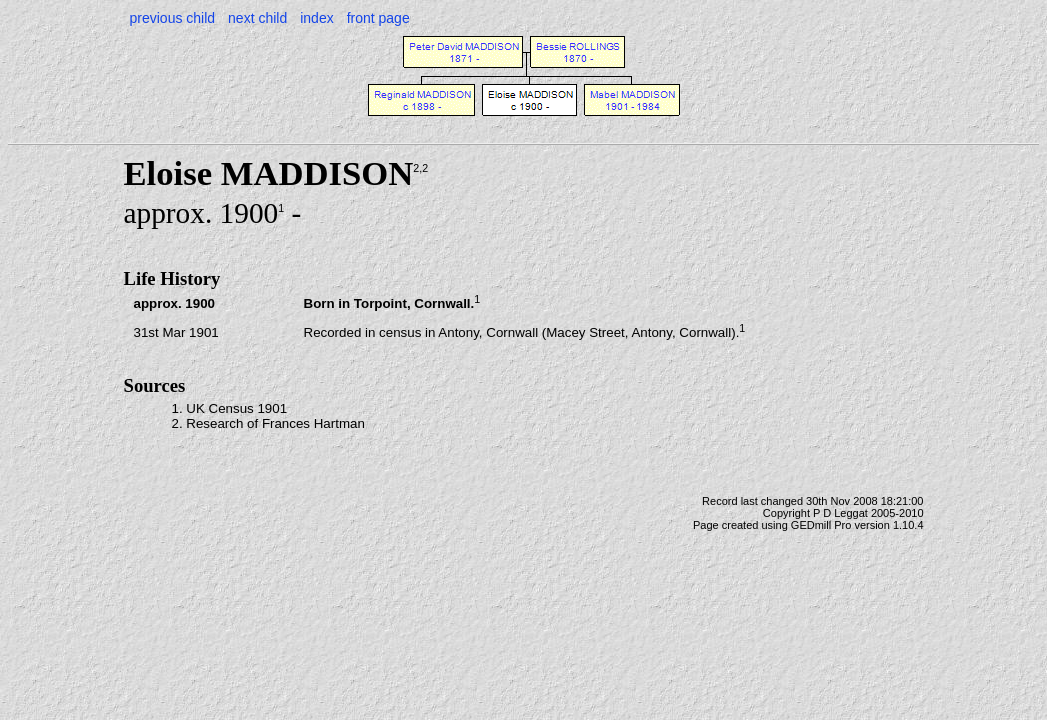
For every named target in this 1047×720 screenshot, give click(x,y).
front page (378, 18)
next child (257, 18)
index (316, 18)
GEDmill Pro (821, 525)
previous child (173, 18)
